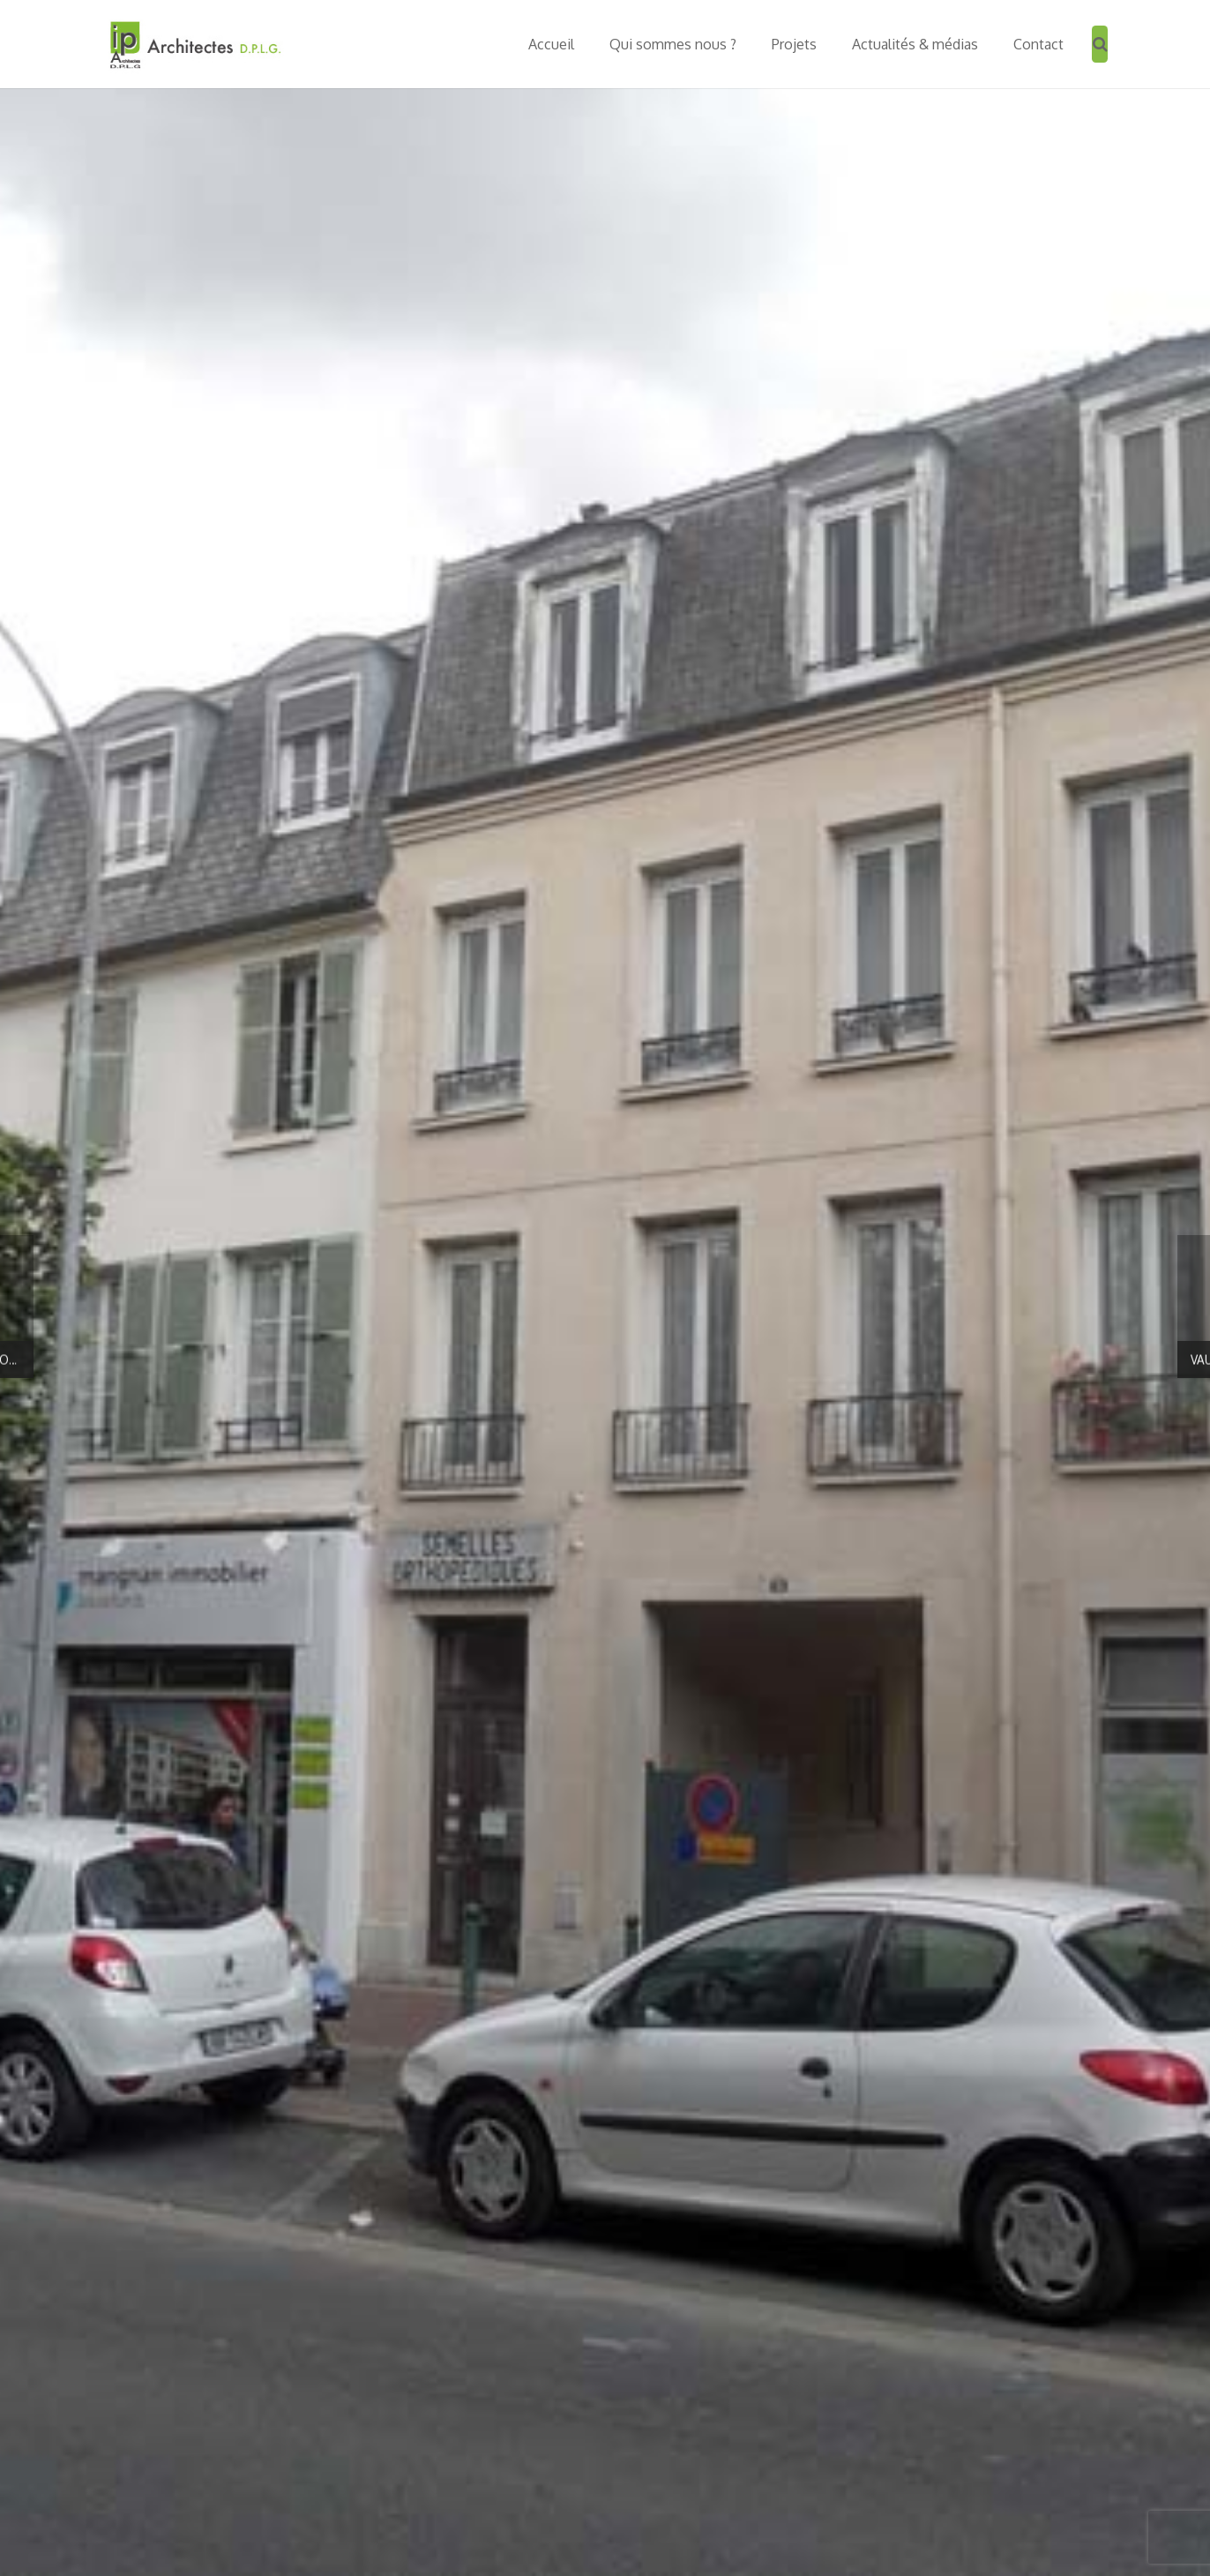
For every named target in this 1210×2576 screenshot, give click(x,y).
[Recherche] (1100, 44)
